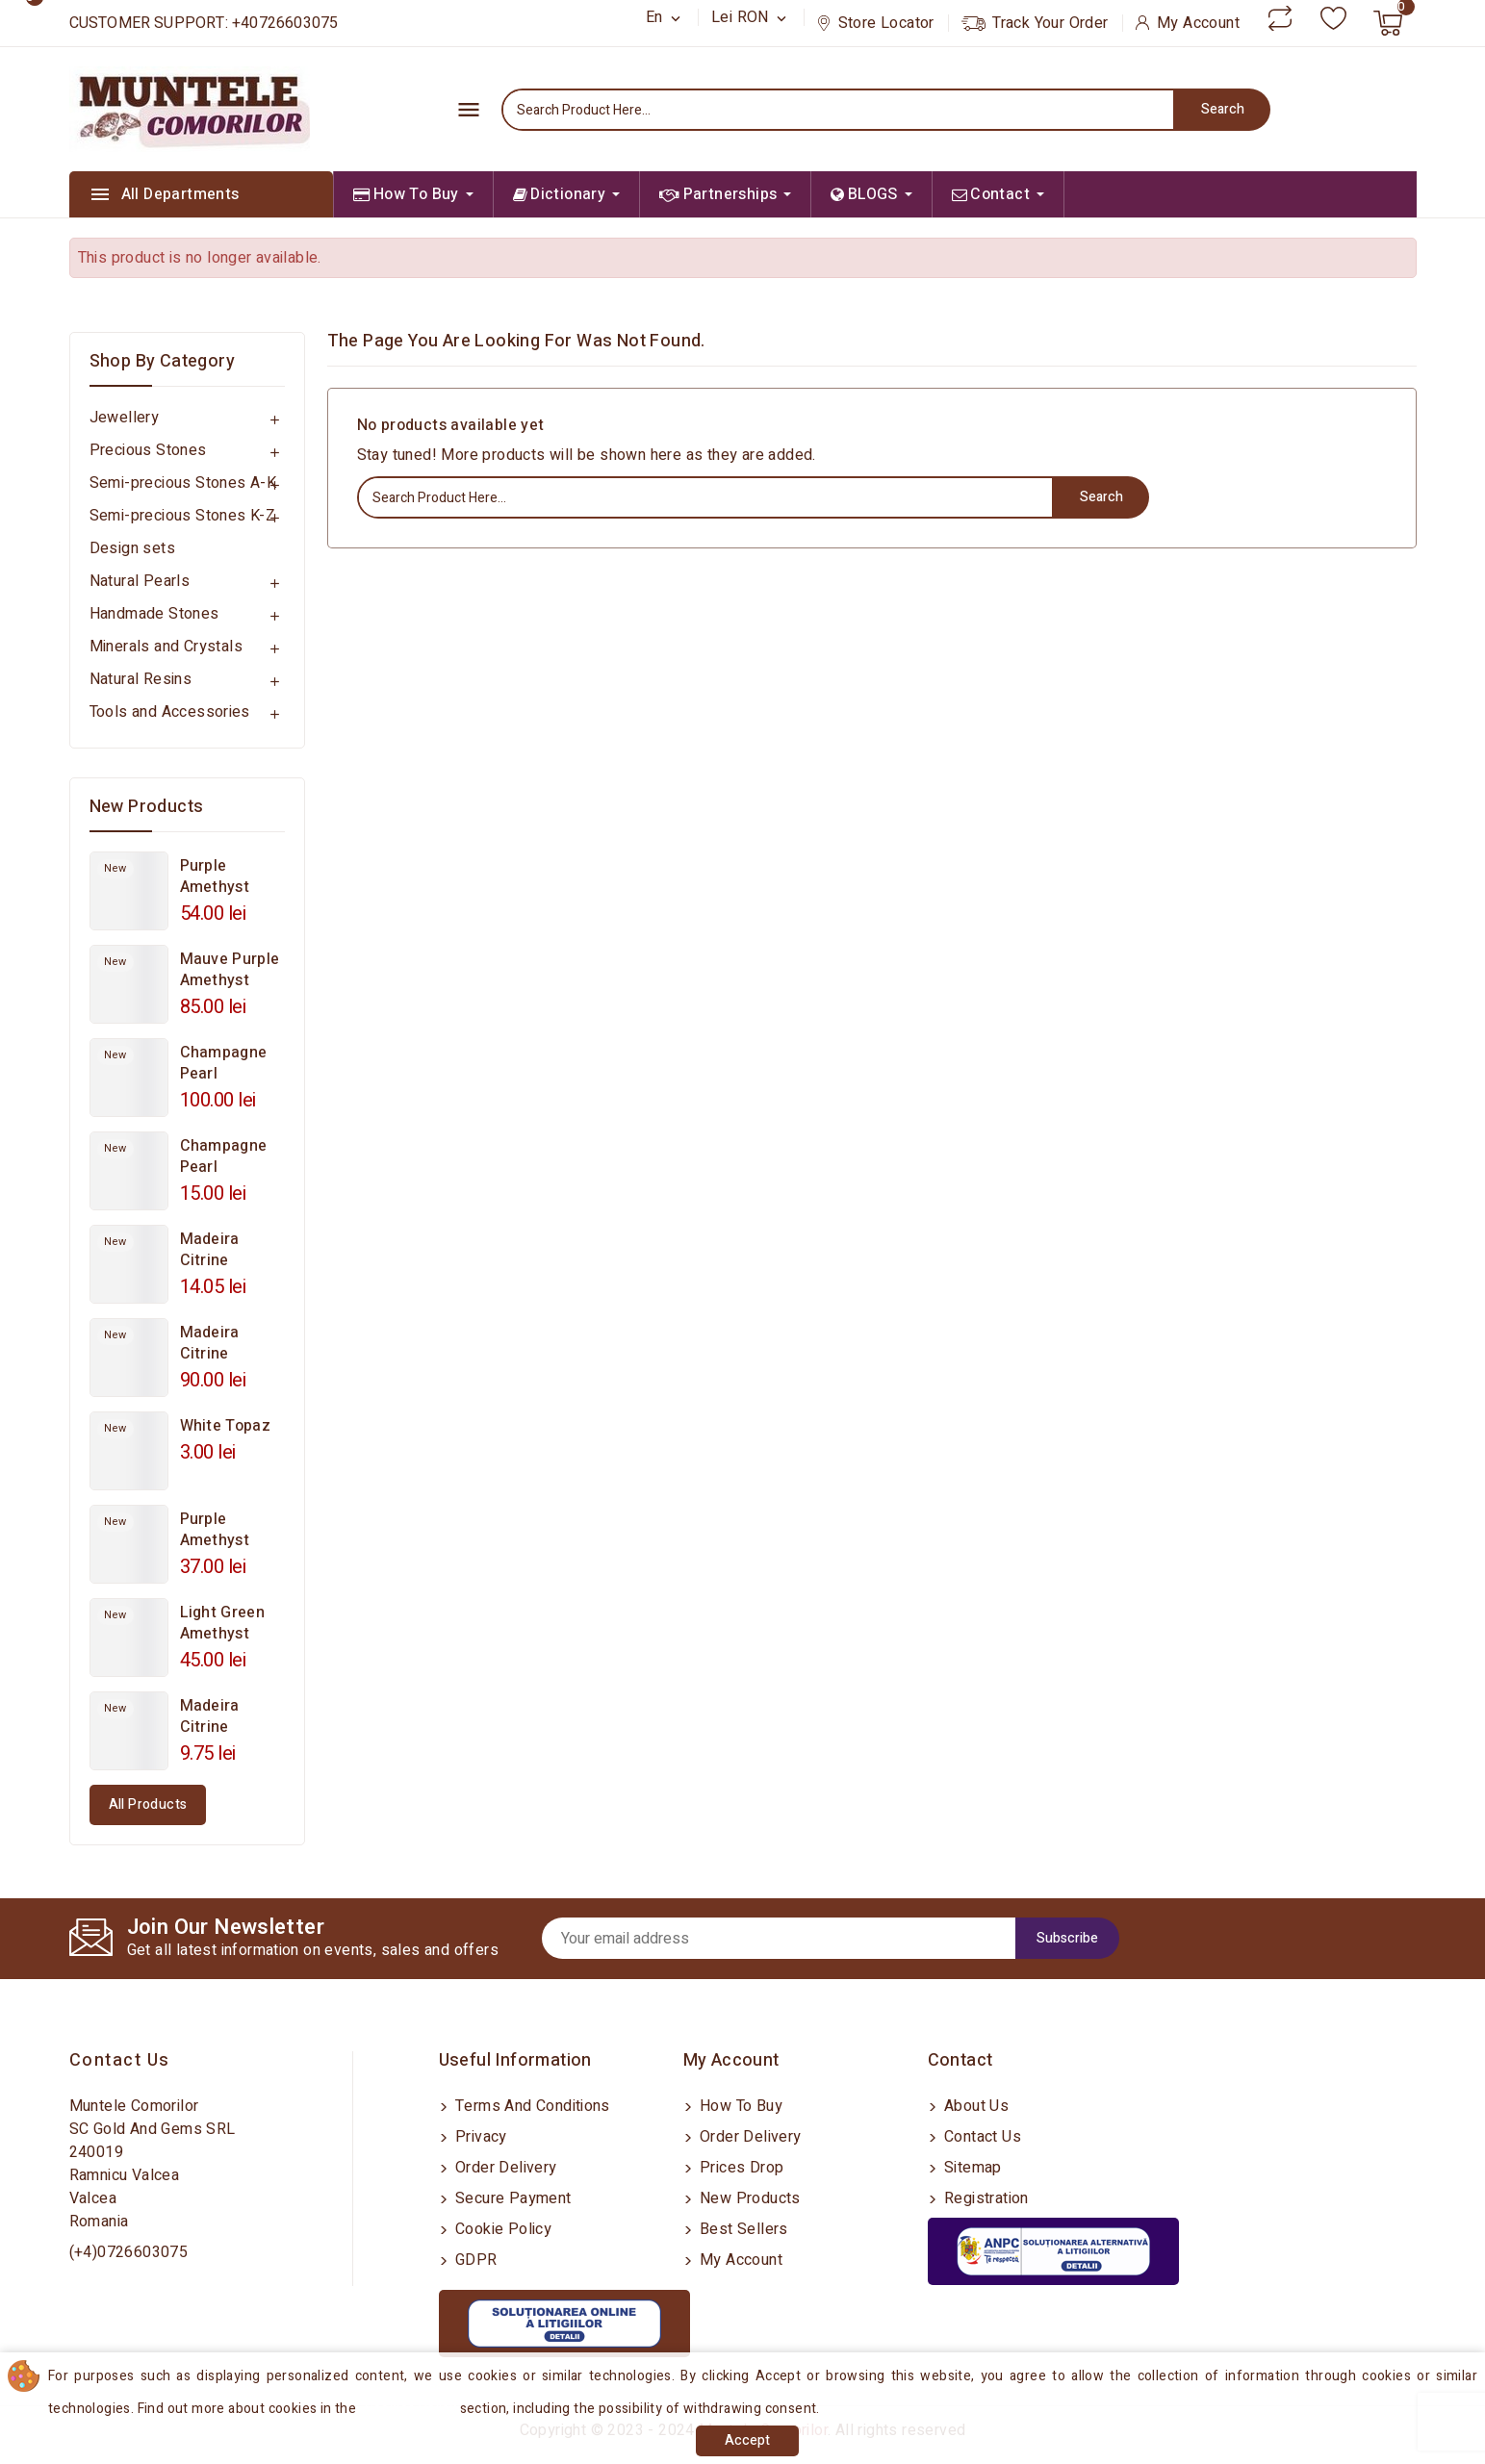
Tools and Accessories (170, 712)
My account (739, 2260)
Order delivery (504, 2167)
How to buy (739, 2106)
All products (148, 1804)
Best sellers (742, 2229)
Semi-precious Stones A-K (183, 483)
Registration (984, 2198)
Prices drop (740, 2167)
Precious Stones (148, 450)
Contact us (119, 2060)
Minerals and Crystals (166, 646)
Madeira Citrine (210, 1250)
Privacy (479, 2136)
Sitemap (971, 2167)
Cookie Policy (501, 2229)
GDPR (474, 2260)
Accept (747, 2440)
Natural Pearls (140, 581)
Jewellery (125, 417)
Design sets (132, 548)
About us (975, 2106)
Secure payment (511, 2198)
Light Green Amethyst (222, 1623)
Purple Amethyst (214, 876)
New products (748, 2198)
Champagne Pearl (224, 1063)
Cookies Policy (411, 2409)
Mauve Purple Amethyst (230, 970)
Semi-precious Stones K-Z (183, 515)
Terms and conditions (530, 2106)
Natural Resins (141, 679)
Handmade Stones (154, 613)
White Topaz (225, 1425)
